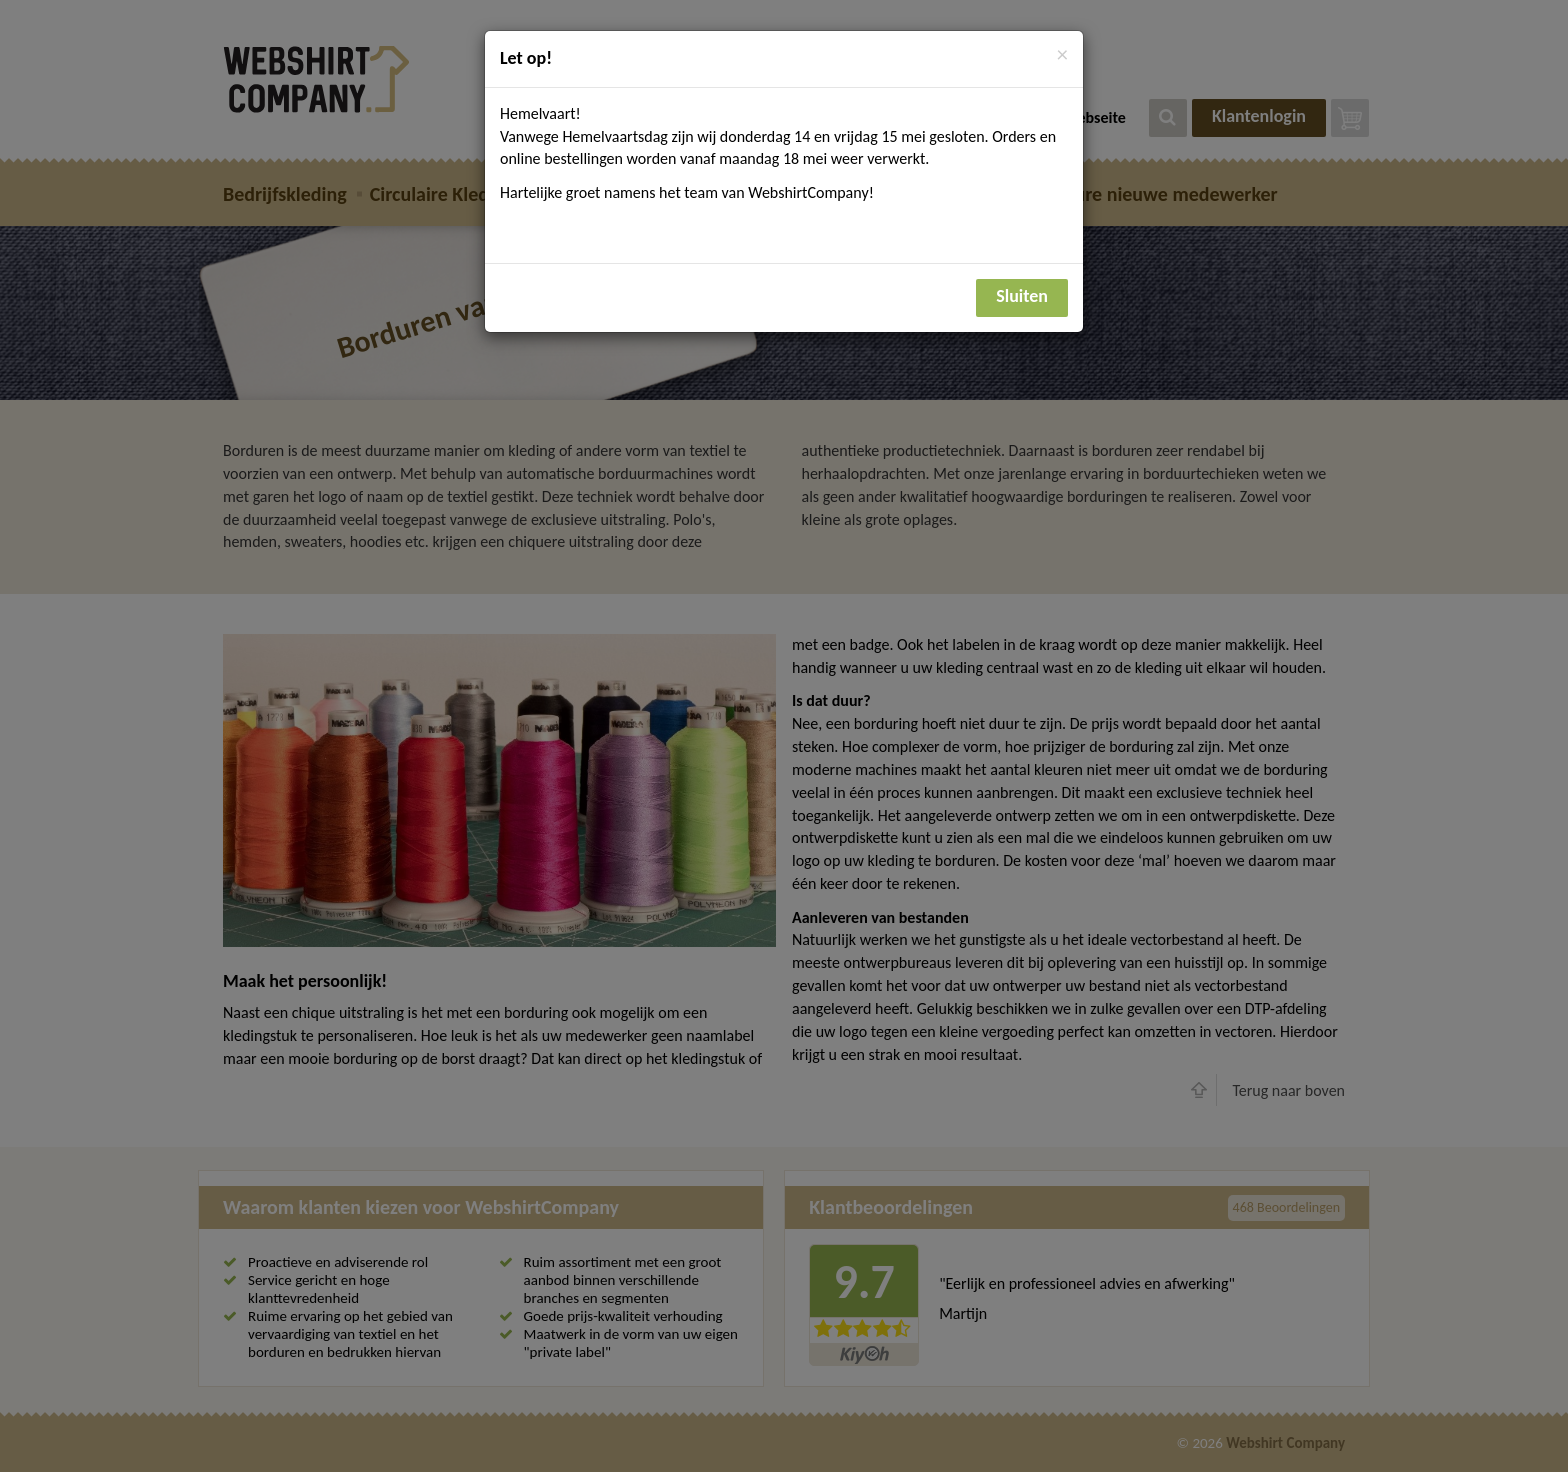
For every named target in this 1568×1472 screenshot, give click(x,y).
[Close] (1062, 55)
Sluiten (1022, 296)
